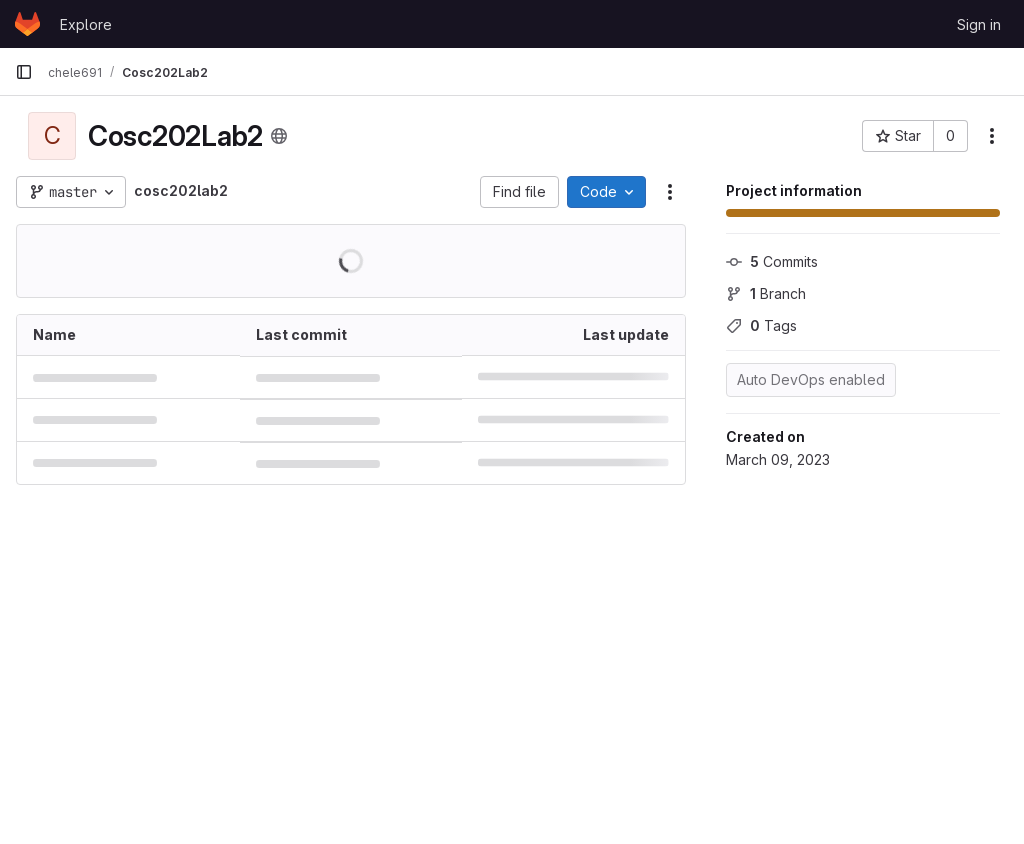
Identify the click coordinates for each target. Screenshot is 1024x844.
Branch (766, 293)
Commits (772, 261)
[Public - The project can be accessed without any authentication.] (279, 136)
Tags (761, 325)
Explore (86, 24)
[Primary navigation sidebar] (24, 72)
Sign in (979, 24)
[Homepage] (27, 24)
